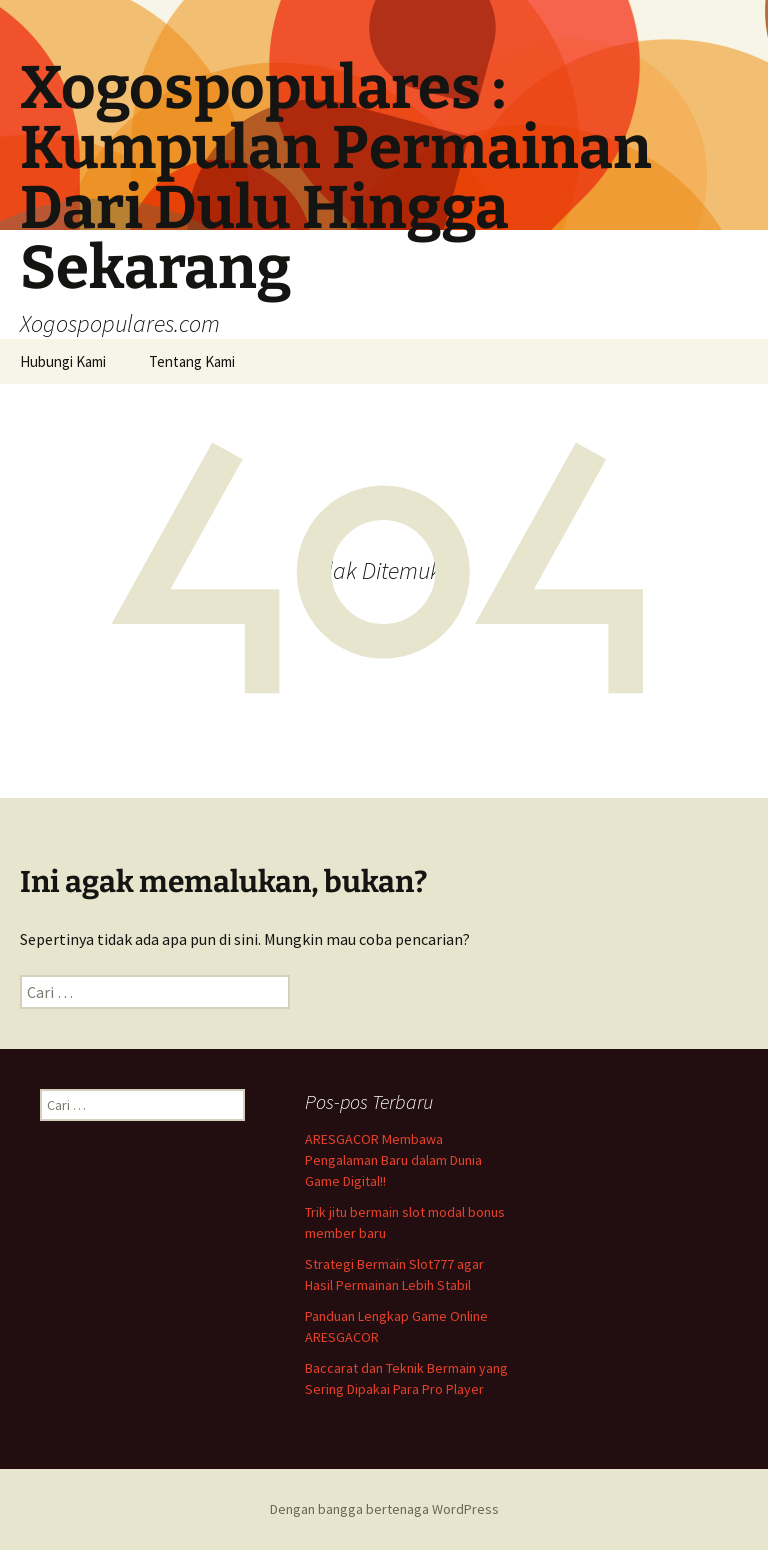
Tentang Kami (192, 361)
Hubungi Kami (63, 361)
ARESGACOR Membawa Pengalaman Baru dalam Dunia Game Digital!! (393, 1160)
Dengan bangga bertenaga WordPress (384, 1509)
